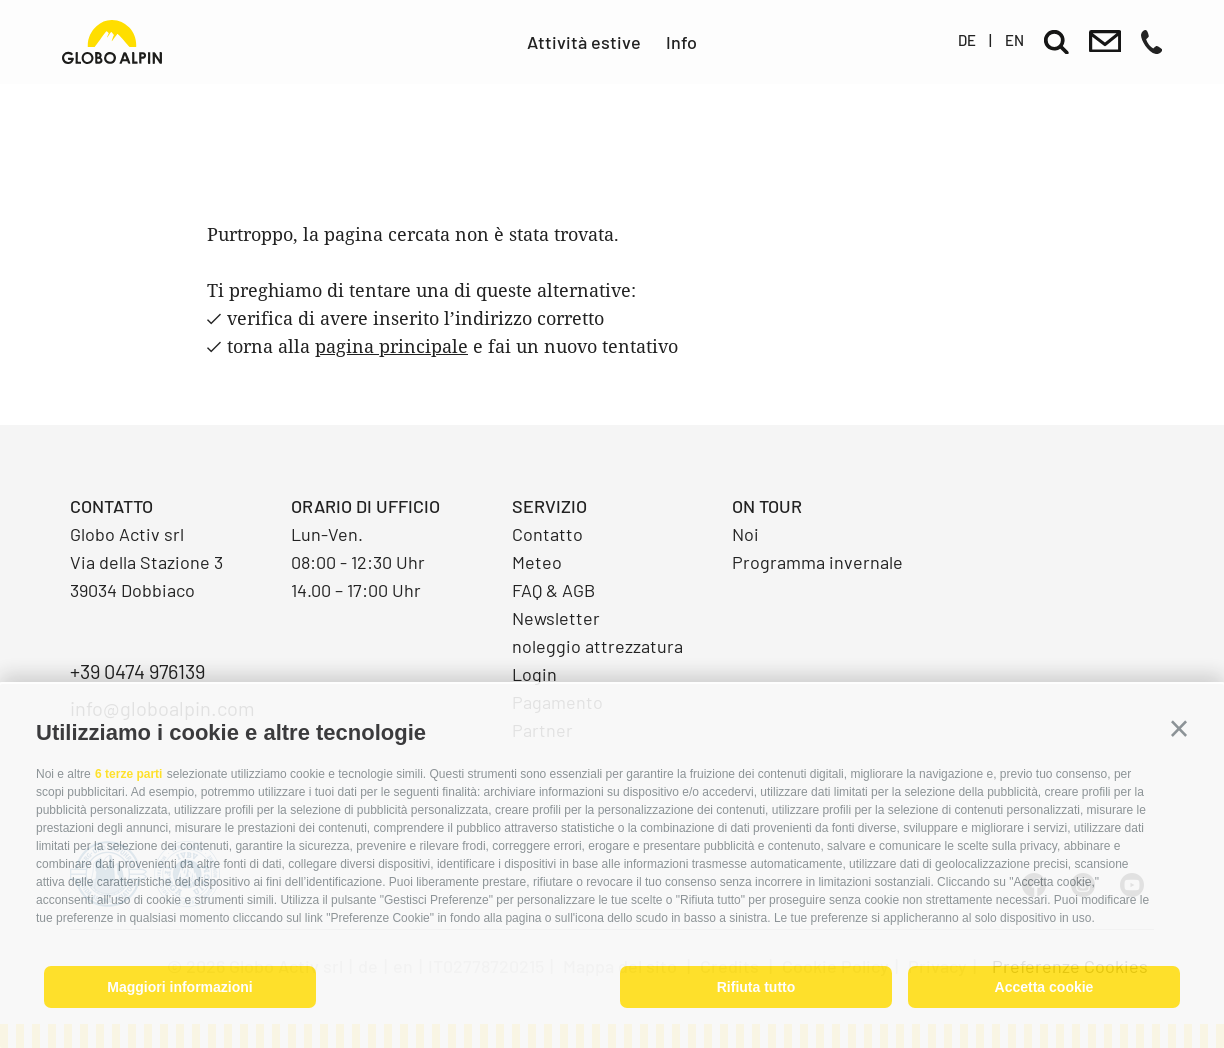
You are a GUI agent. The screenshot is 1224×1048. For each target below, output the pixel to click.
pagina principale (391, 346)
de (967, 40)
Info (681, 42)
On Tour (767, 506)
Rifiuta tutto (756, 987)
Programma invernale (817, 562)
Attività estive (584, 42)
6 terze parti (128, 774)
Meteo (537, 562)
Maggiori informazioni (179, 987)
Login (534, 674)
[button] (1179, 729)
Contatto (547, 534)
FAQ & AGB (553, 590)
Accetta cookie (1044, 987)
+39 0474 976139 (137, 671)
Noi (745, 534)
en (1014, 40)
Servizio (549, 506)
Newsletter (556, 618)
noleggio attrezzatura (597, 646)
